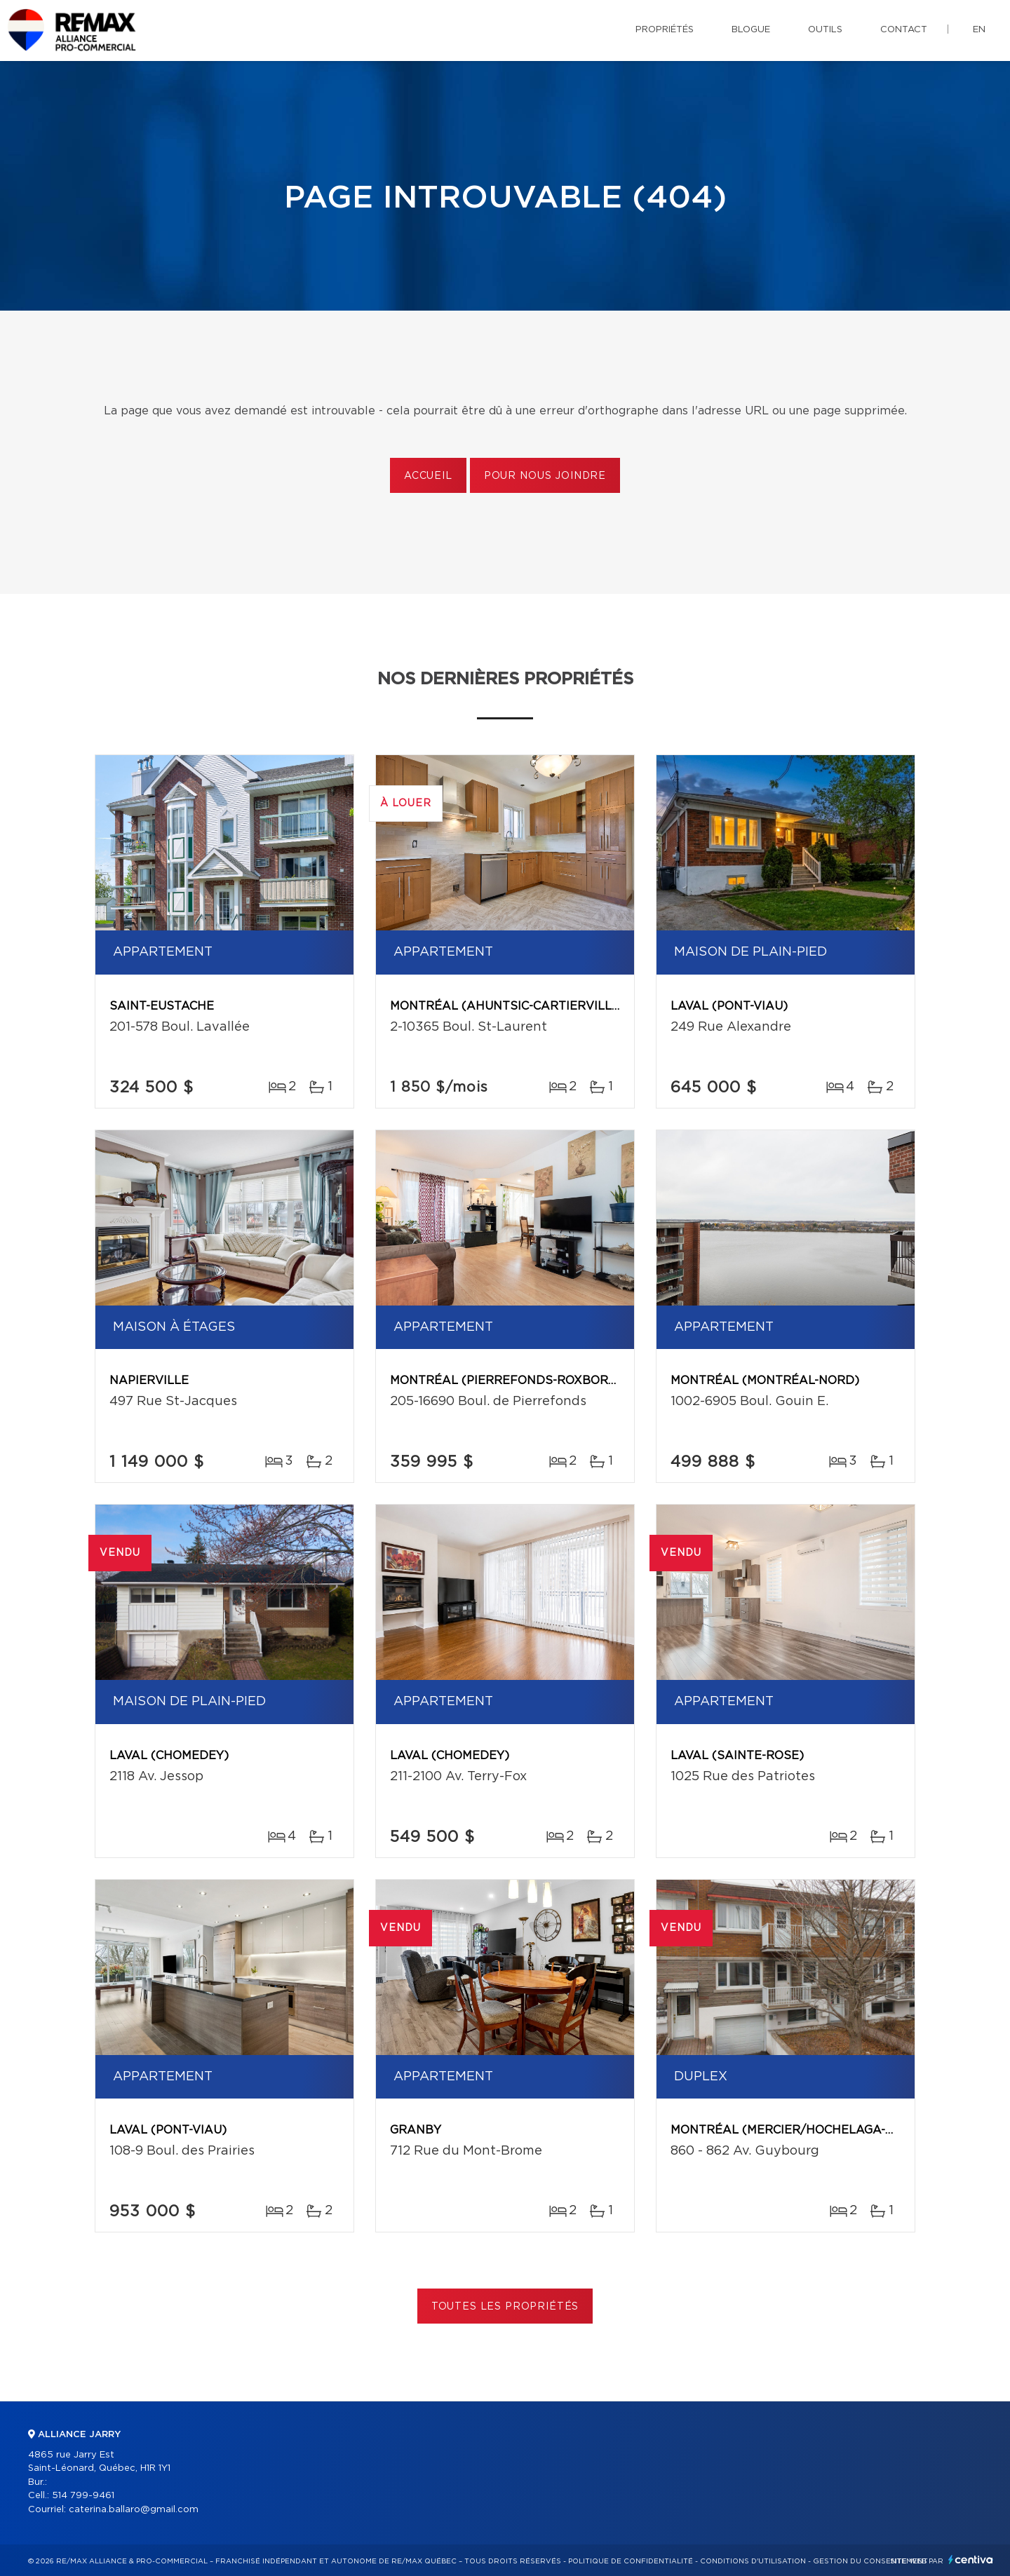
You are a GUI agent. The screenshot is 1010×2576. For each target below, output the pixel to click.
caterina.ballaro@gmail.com (133, 2509)
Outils (825, 29)
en (979, 29)
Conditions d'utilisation (753, 2561)
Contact (903, 29)
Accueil (428, 476)
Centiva (970, 2559)
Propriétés (664, 29)
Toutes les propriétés (505, 2307)
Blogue (751, 29)
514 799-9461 (83, 2495)
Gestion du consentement (870, 2561)
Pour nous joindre (545, 476)
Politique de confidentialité (630, 2561)
